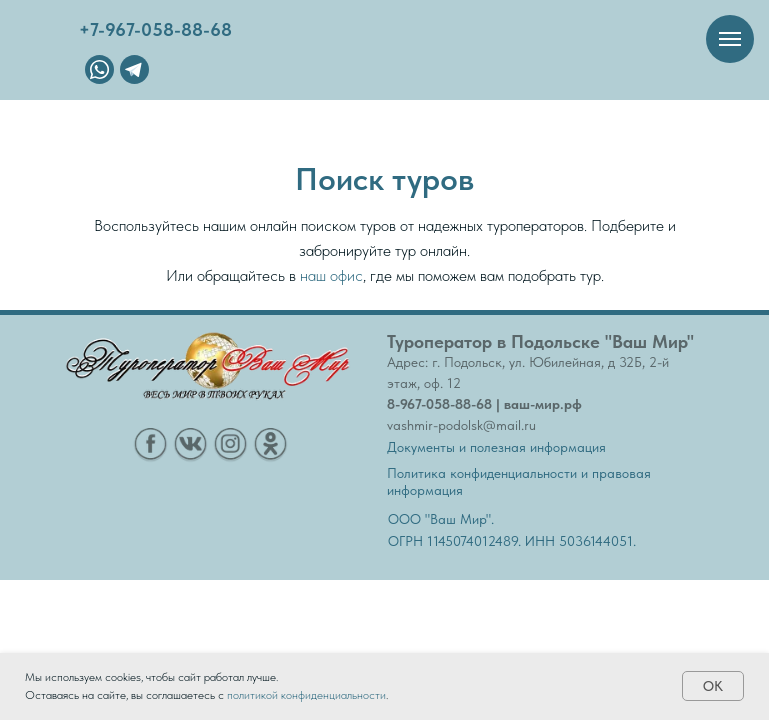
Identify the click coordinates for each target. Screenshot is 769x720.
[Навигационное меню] (730, 39)
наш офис (331, 275)
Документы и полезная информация (496, 447)
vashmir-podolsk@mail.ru (461, 425)
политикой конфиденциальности (306, 695)
